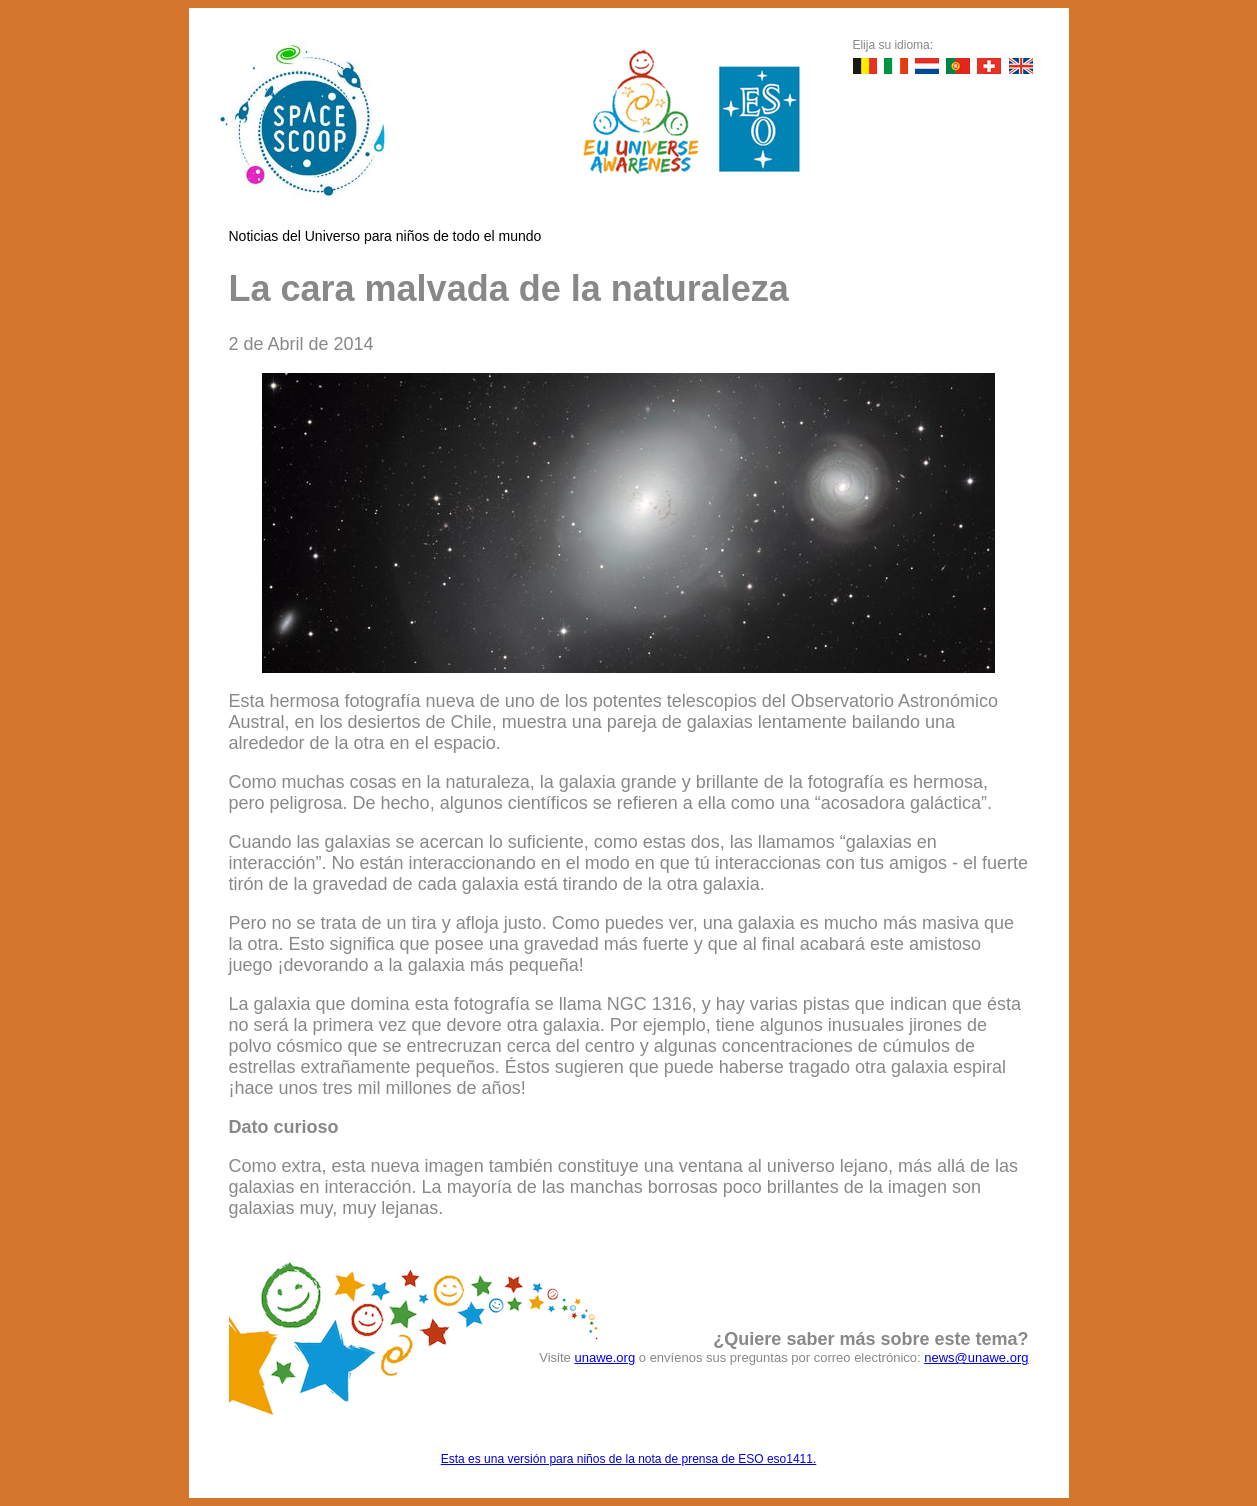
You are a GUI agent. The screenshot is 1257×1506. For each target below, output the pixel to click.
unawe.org (604, 1357)
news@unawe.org (976, 1357)
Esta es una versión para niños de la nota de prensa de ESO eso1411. (629, 1459)
